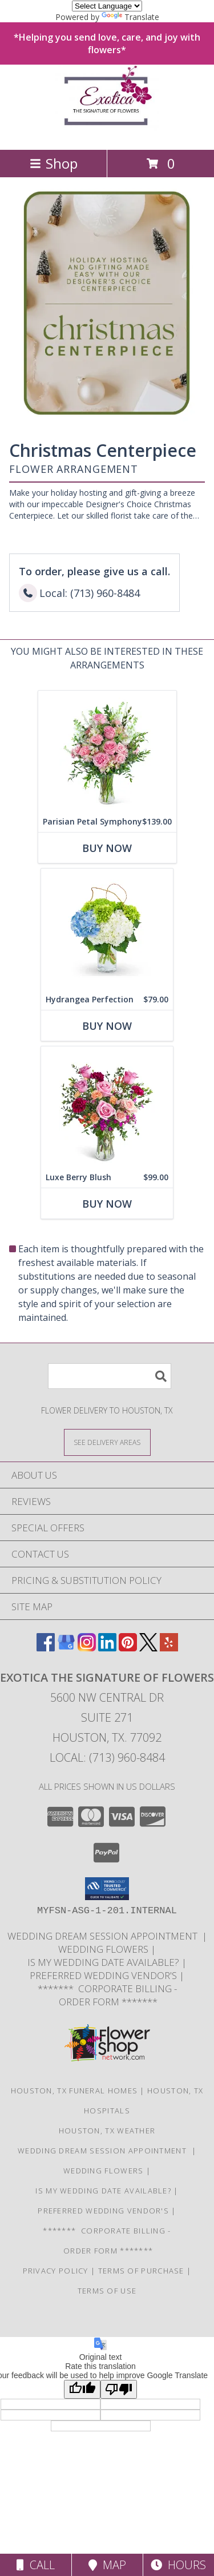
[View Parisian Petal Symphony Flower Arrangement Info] (107, 751)
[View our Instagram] (87, 1647)
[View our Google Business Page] (66, 1647)
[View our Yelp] (169, 1647)
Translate (130, 16)
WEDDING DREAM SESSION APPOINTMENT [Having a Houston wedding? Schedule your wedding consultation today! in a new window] (104, 1935)
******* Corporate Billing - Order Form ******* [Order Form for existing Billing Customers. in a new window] (107, 1995)
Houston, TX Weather (107, 2130)
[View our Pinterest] (128, 1647)
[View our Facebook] (46, 1647)
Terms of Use (107, 2291)
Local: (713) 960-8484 (107, 1757)
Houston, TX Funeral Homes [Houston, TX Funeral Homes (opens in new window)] (74, 2090)
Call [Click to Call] (36, 2565)
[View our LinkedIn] (107, 1647)
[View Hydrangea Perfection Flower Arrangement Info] (107, 929)
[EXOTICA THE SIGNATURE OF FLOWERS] (106, 133)
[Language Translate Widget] (107, 6)
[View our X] (148, 1647)
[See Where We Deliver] (107, 1441)
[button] (107, 1888)
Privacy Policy (55, 2271)
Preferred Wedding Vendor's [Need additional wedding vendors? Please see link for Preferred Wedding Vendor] (104, 1975)
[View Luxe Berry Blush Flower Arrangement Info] (107, 1106)
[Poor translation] (118, 2389)
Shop (54, 163)
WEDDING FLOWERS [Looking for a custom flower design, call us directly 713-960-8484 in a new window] (104, 1949)
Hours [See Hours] (178, 2565)
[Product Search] (109, 1376)
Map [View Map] (107, 2565)
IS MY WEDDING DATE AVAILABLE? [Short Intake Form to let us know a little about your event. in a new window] (104, 1962)
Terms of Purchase (141, 2271)
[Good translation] (82, 2389)
